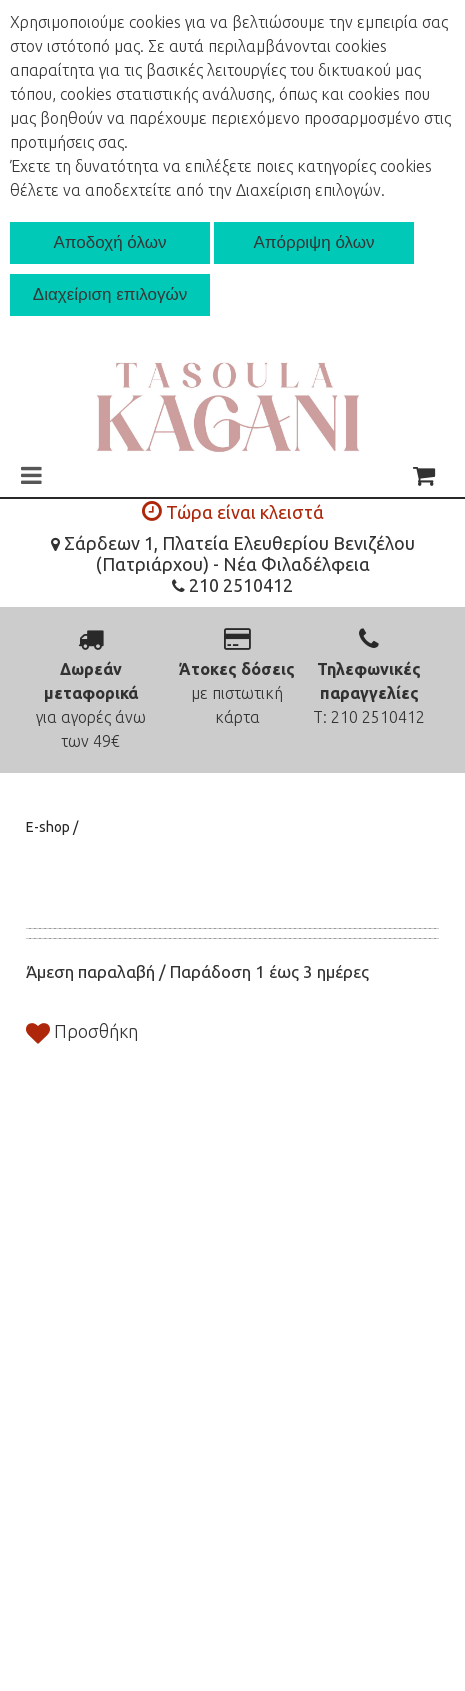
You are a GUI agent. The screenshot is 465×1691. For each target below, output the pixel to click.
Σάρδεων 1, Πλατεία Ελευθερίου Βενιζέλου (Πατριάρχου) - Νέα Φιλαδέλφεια (233, 553)
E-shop (49, 827)
